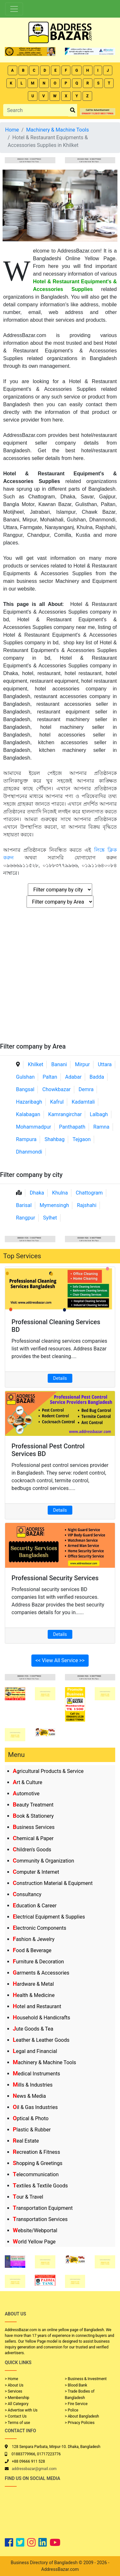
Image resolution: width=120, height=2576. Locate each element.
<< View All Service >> (60, 1660)
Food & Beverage (32, 1950)
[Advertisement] (60, 979)
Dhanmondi (29, 1152)
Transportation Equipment (43, 2208)
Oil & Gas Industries (35, 2107)
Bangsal (25, 1089)
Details (60, 1378)
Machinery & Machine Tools (44, 2062)
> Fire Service (76, 2404)
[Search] (35, 110)
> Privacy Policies (80, 2422)
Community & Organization (43, 1861)
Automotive (26, 1794)
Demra (86, 1089)
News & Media (29, 2096)
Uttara (105, 1064)
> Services (13, 2391)
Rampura (26, 1139)
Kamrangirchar (65, 1114)
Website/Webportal (35, 2230)
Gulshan (25, 1077)
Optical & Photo (31, 2118)
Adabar (73, 1077)
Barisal (24, 1205)
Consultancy (27, 1894)
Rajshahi (86, 1205)
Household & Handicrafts (41, 2018)
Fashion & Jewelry (33, 1939)
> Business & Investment (86, 2379)
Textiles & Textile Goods (40, 2186)
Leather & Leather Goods (41, 2040)
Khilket (35, 1064)
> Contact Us (16, 2416)
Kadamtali (83, 1102)
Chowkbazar (56, 1089)
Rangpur (25, 1218)
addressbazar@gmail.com (34, 2469)
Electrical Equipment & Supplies (49, 1917)
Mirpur (82, 1064)
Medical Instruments (36, 2074)
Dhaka (37, 1193)
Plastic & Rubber (32, 2130)
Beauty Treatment (33, 1805)
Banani (59, 1064)
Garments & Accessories (41, 1973)
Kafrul (57, 1102)
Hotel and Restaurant (37, 2006)
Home (12, 130)
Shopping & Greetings (37, 2163)
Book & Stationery (33, 1816)
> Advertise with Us (21, 2410)
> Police (71, 2410)
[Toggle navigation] (14, 9)
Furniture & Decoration (38, 1962)
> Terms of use (17, 2422)
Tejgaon (82, 1139)
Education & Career (35, 1906)
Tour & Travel (28, 2197)
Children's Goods (32, 1850)
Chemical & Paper (33, 1838)
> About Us (14, 2385)
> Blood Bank (76, 2385)
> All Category (16, 2404)
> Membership (17, 2397)
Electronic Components (39, 1928)
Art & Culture (27, 1782)
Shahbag (54, 1139)
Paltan (50, 1077)
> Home (11, 2379)
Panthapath (72, 1127)
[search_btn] (72, 110)
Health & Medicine (34, 1995)
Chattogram (89, 1193)
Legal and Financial (35, 2051)
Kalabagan (28, 1114)
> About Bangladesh (82, 2416)
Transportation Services (40, 2219)
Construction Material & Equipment (52, 1883)
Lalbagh (99, 1114)
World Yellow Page (34, 2242)
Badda (97, 1077)
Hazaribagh (29, 1102)
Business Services (34, 1827)
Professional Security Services (55, 1578)
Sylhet (50, 1218)
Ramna (101, 1127)
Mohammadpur (33, 1127)
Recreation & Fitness (36, 2152)
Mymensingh (54, 1205)
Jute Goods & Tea (33, 2029)
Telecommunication (36, 2174)
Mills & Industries (32, 2085)
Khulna (60, 1193)
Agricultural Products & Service (48, 1771)
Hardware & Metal (33, 1984)
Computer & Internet (36, 1872)
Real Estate (26, 2141)
